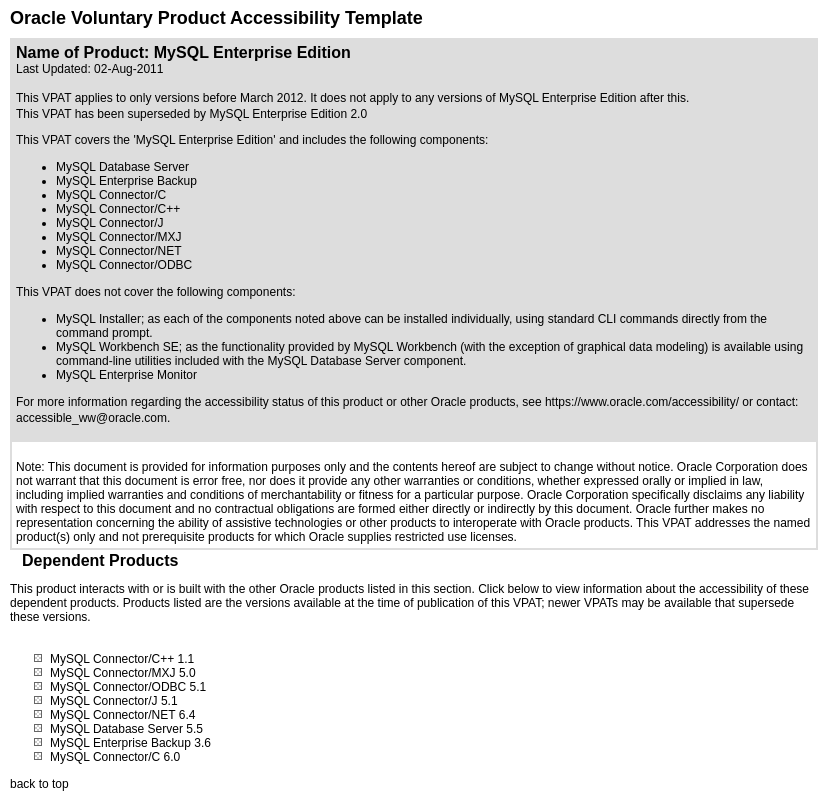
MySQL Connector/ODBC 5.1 (128, 687)
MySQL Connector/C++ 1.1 (122, 659)
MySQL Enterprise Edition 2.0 (288, 114)
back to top (39, 784)
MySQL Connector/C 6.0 (115, 757)
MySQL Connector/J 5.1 (114, 701)
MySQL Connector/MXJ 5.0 (123, 673)
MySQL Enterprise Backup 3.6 (130, 743)
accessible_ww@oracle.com (91, 418)
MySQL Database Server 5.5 (126, 729)
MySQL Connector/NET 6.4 (122, 715)
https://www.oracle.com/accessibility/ (642, 402)
